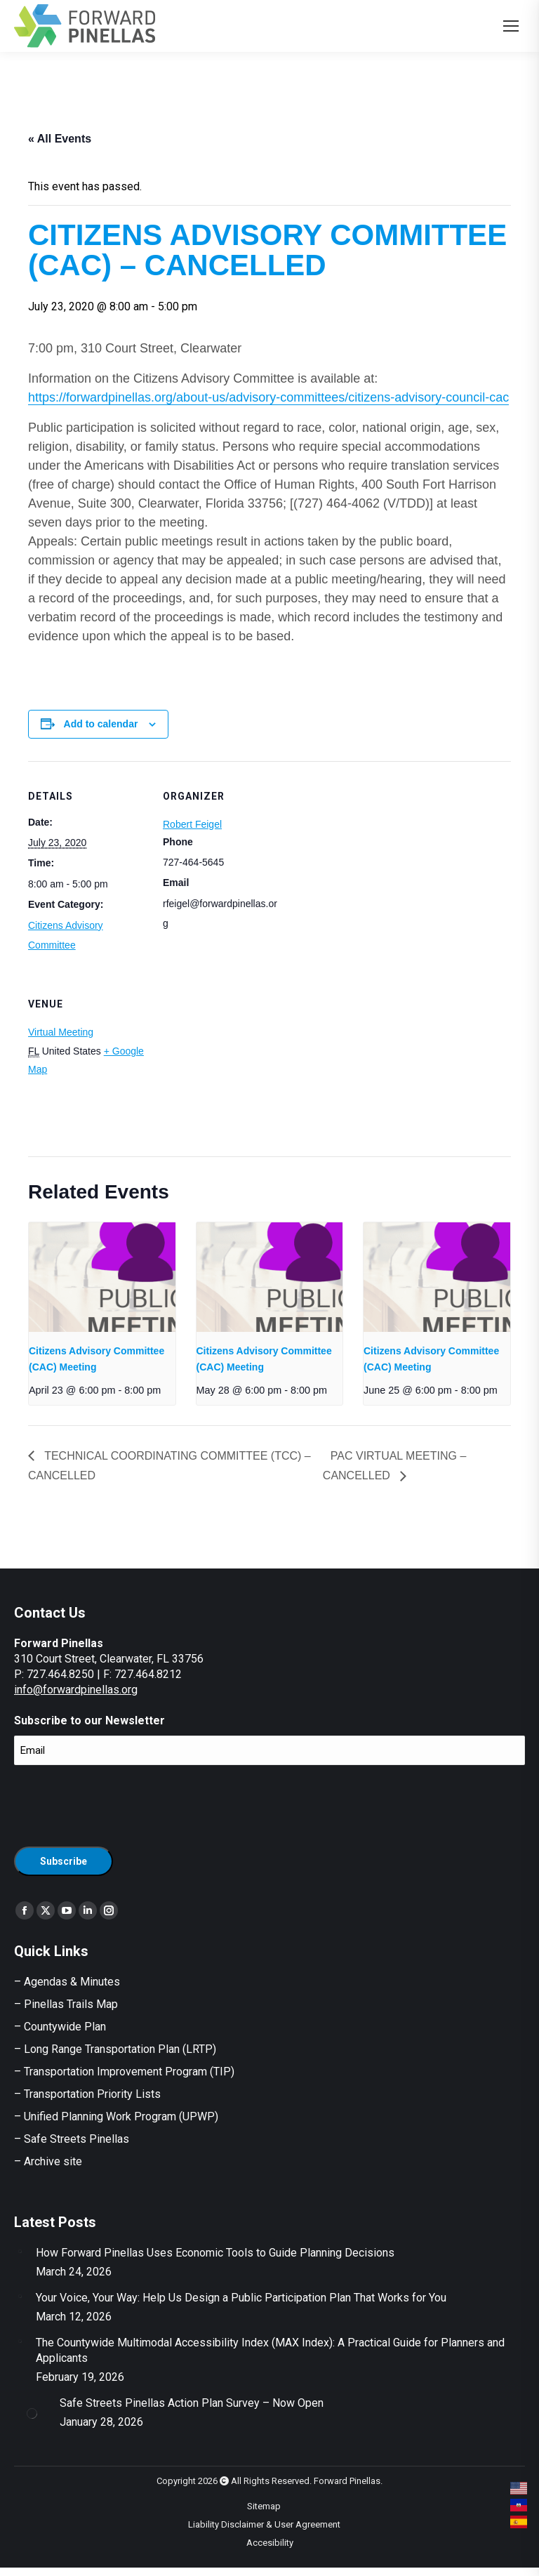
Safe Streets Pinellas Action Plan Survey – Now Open (192, 2403)
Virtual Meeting (60, 1032)
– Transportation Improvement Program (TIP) (124, 2071)
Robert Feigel (192, 824)
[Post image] (19, 2251)
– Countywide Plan (60, 2026)
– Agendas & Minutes (67, 1981)
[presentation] (102, 1277)
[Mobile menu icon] (511, 26)
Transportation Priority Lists (92, 2094)
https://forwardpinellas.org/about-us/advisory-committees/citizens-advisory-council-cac (268, 397)
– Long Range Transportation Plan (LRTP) (115, 2049)
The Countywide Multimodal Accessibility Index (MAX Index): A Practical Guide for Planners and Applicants (270, 2350)
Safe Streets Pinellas (75, 2139)
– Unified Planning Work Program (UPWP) (116, 2116)
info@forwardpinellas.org (76, 1689)
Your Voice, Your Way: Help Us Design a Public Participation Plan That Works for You (241, 2297)
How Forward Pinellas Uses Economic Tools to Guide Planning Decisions (215, 2252)
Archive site (53, 2161)
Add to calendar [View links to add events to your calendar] (101, 723)
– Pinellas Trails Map (66, 2004)
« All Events (59, 139)
